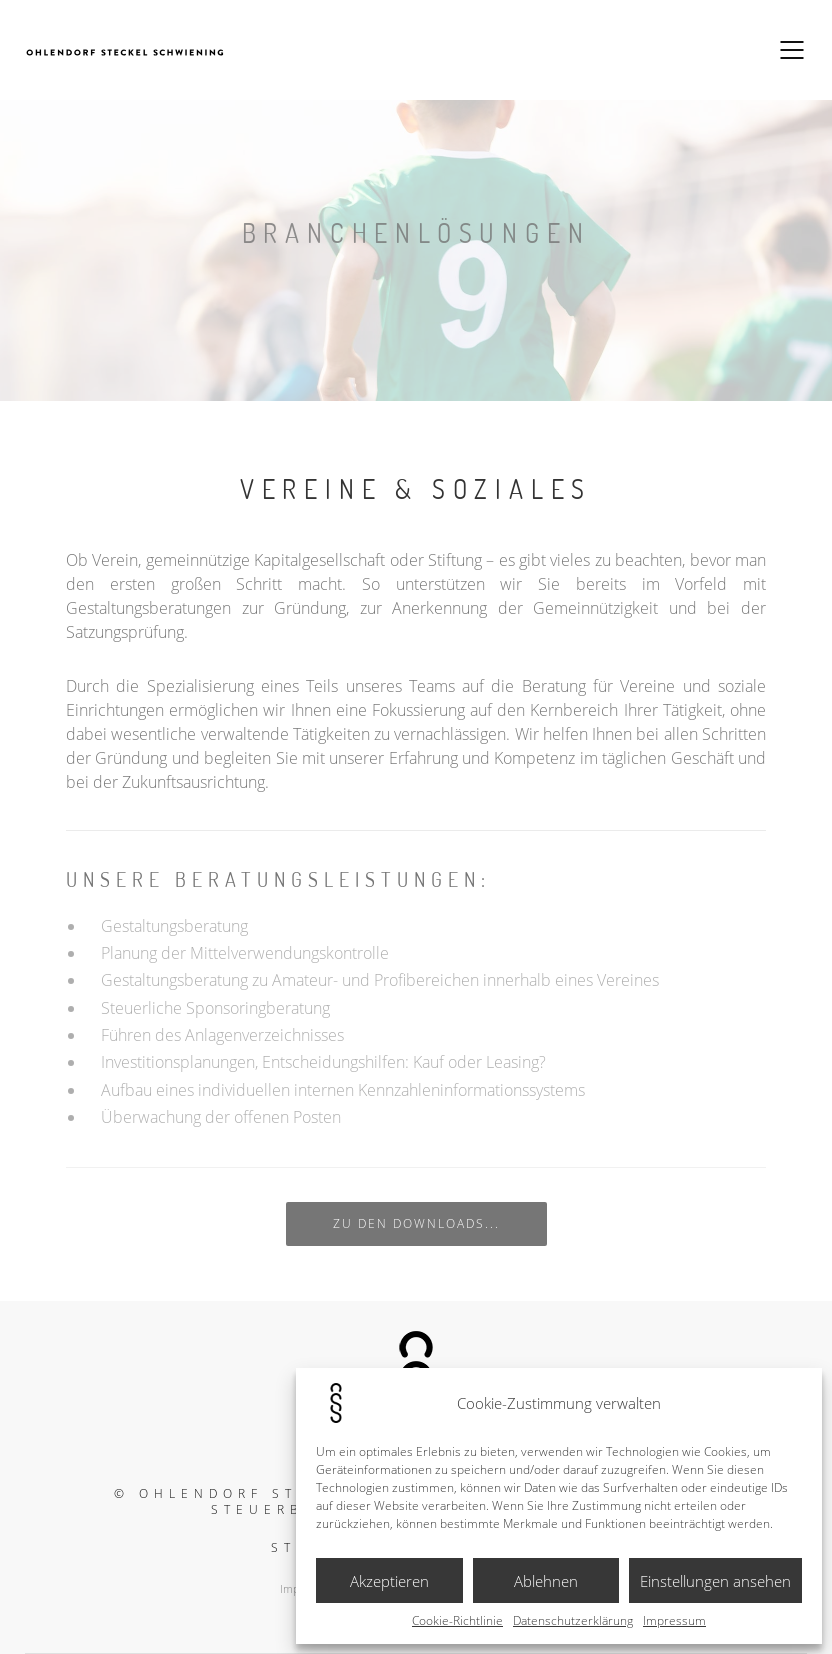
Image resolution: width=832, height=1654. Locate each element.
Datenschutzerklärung (573, 1621)
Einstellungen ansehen (715, 1581)
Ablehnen (546, 1581)
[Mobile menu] (793, 50)
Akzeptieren (389, 1581)
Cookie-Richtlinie (457, 1621)
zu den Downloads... (416, 1223)
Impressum (674, 1621)
